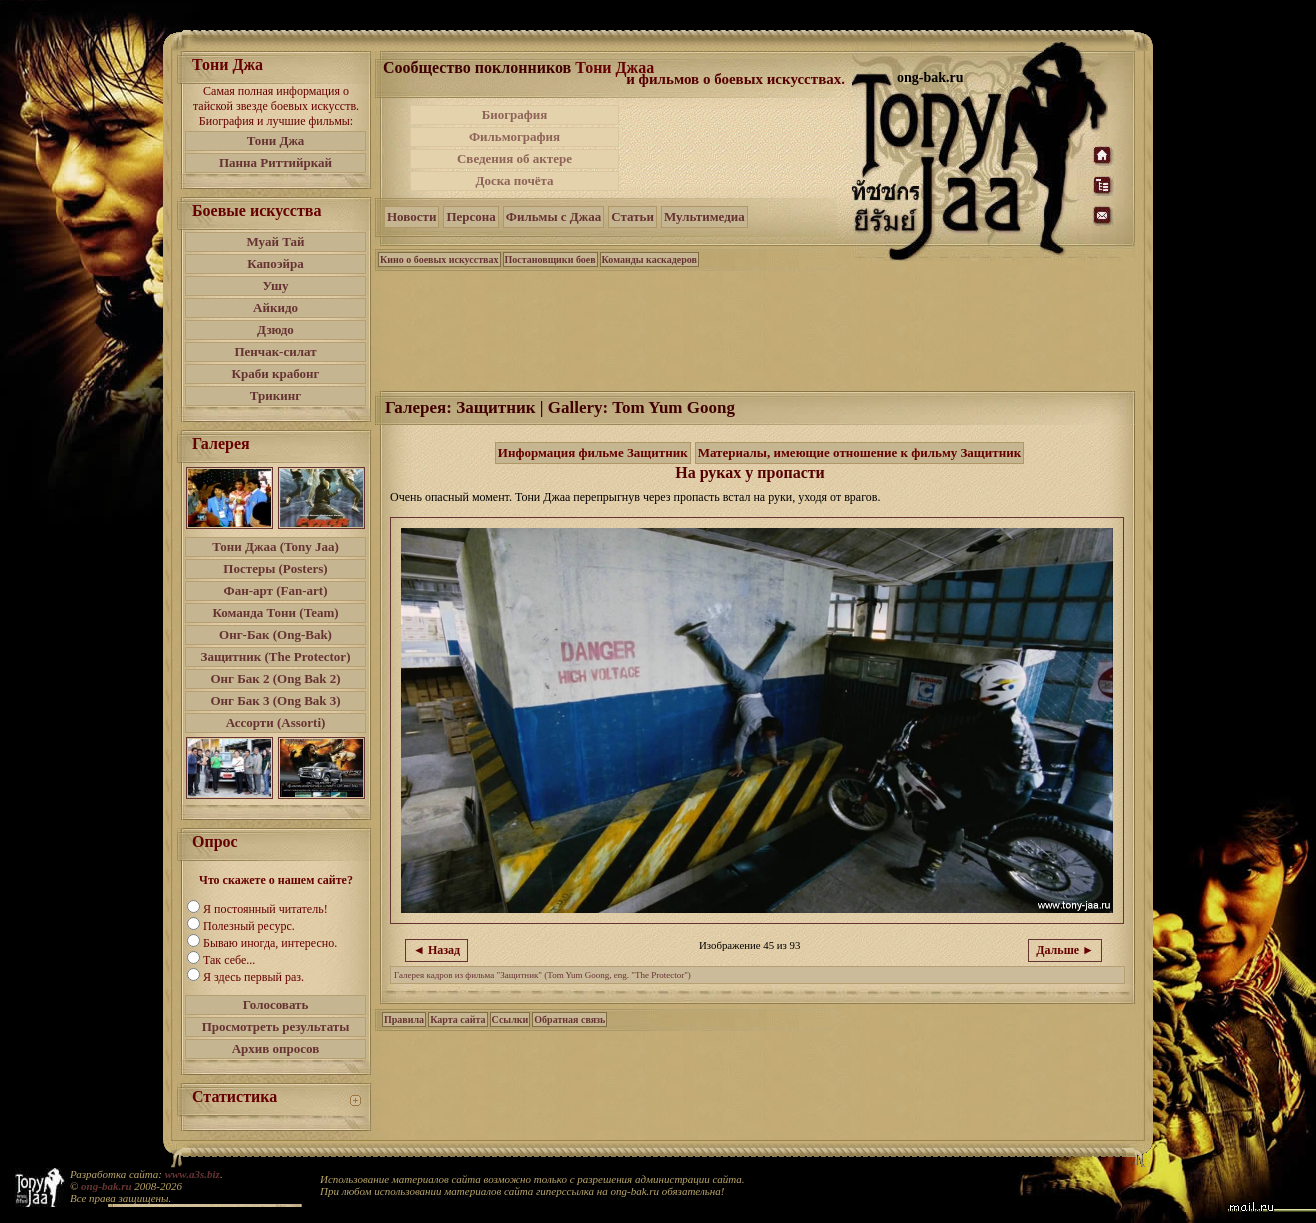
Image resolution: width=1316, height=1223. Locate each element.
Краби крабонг (276, 373)
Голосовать (276, 1004)
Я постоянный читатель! (265, 909)
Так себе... (229, 960)
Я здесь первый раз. (253, 977)
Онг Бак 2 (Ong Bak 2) (275, 678)
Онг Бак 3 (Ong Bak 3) (275, 700)
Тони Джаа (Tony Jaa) (275, 546)
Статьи (632, 216)
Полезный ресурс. (249, 926)
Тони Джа (276, 140)
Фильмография (514, 136)
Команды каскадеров (649, 259)
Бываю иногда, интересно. (270, 943)
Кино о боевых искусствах (439, 259)
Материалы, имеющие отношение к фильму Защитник (860, 452)
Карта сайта (457, 1019)
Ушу (276, 285)
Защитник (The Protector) (276, 656)
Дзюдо (275, 329)
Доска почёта (514, 180)
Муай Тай (275, 241)
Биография (515, 114)
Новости (411, 216)
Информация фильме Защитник (593, 452)
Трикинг (275, 395)
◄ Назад (436, 950)
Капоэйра (275, 263)
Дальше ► (1065, 950)
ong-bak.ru (106, 1186)
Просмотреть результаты (276, 1026)
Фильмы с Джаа (553, 216)
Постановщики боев (550, 259)
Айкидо (275, 307)
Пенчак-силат (275, 351)
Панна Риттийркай (275, 162)
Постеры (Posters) (275, 568)
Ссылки (510, 1019)
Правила (404, 1019)
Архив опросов (276, 1048)
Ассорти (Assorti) (276, 722)
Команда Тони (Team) (275, 612)
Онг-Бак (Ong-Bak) (275, 634)
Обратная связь (569, 1019)
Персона (470, 216)
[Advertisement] (737, 148)
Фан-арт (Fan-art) (276, 590)
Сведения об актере (514, 158)
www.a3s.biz (192, 1174)
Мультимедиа (704, 216)
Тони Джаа (614, 67)
